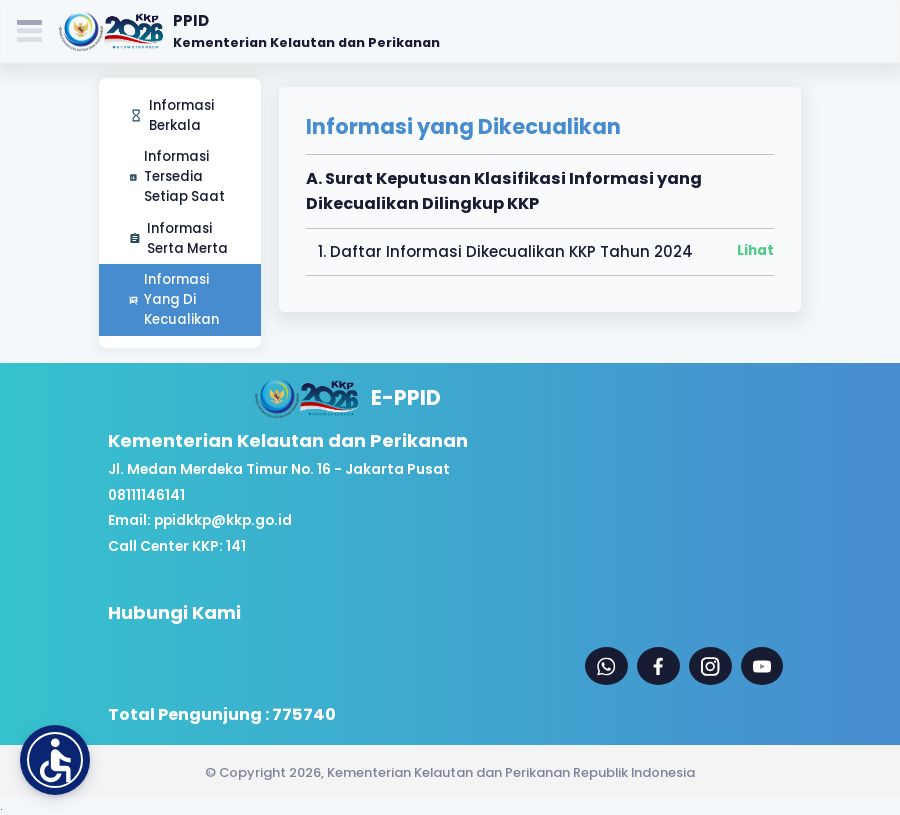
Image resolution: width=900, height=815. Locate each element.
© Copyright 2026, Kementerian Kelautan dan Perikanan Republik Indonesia (450, 772)
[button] (55, 760)
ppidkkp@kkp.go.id (223, 520)
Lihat (755, 250)
